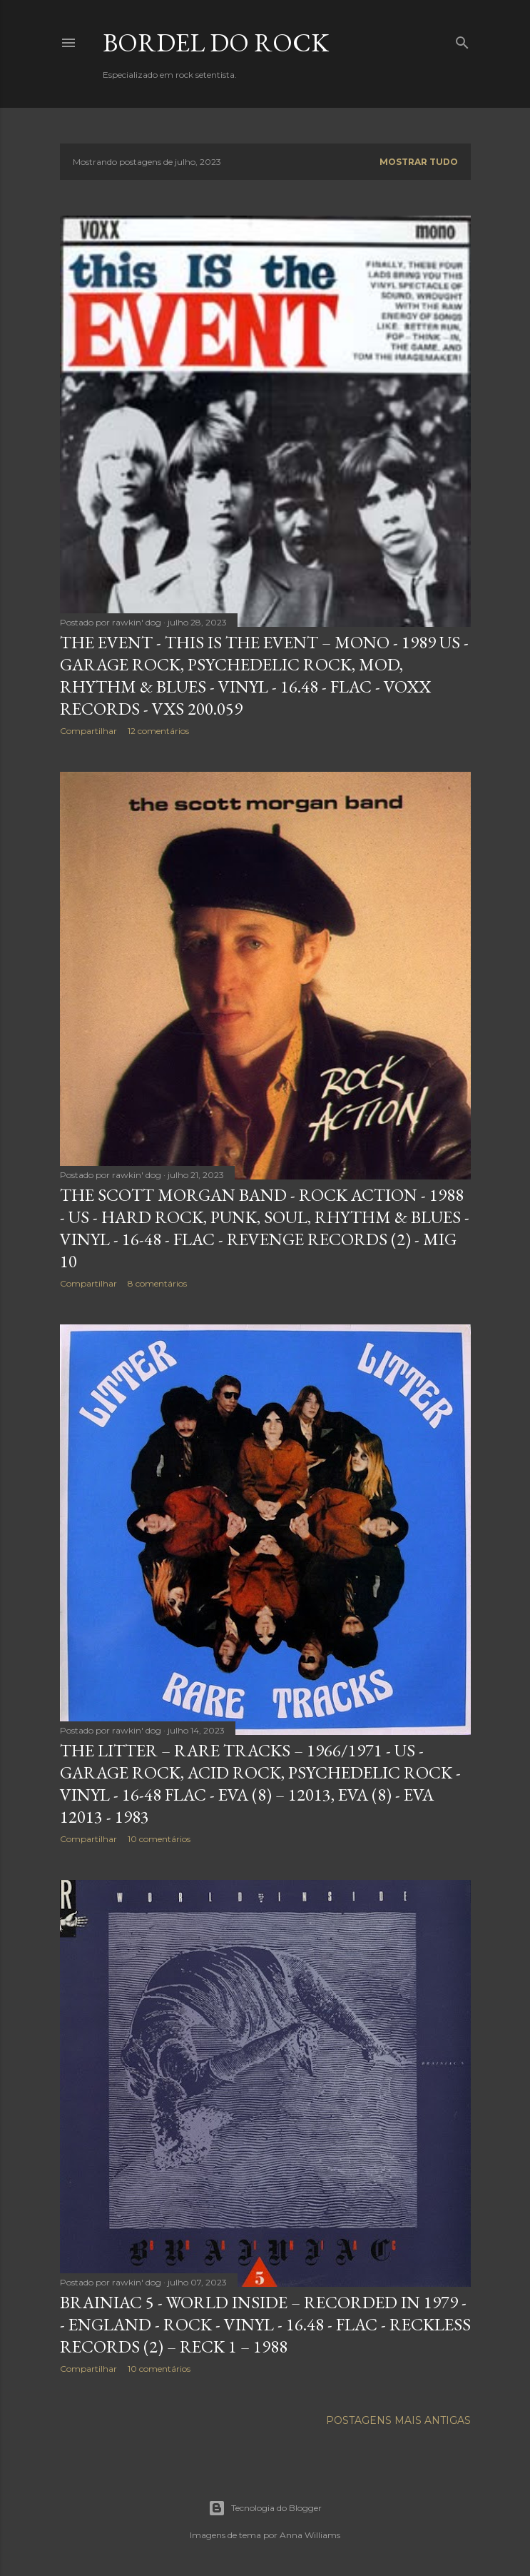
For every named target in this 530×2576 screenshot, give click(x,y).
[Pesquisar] (462, 40)
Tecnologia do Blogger (265, 2508)
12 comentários (158, 730)
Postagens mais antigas (398, 2420)
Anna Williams (310, 2535)
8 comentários (157, 1283)
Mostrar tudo (418, 161)
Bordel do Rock (216, 42)
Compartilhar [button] (88, 730)
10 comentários (159, 1838)
